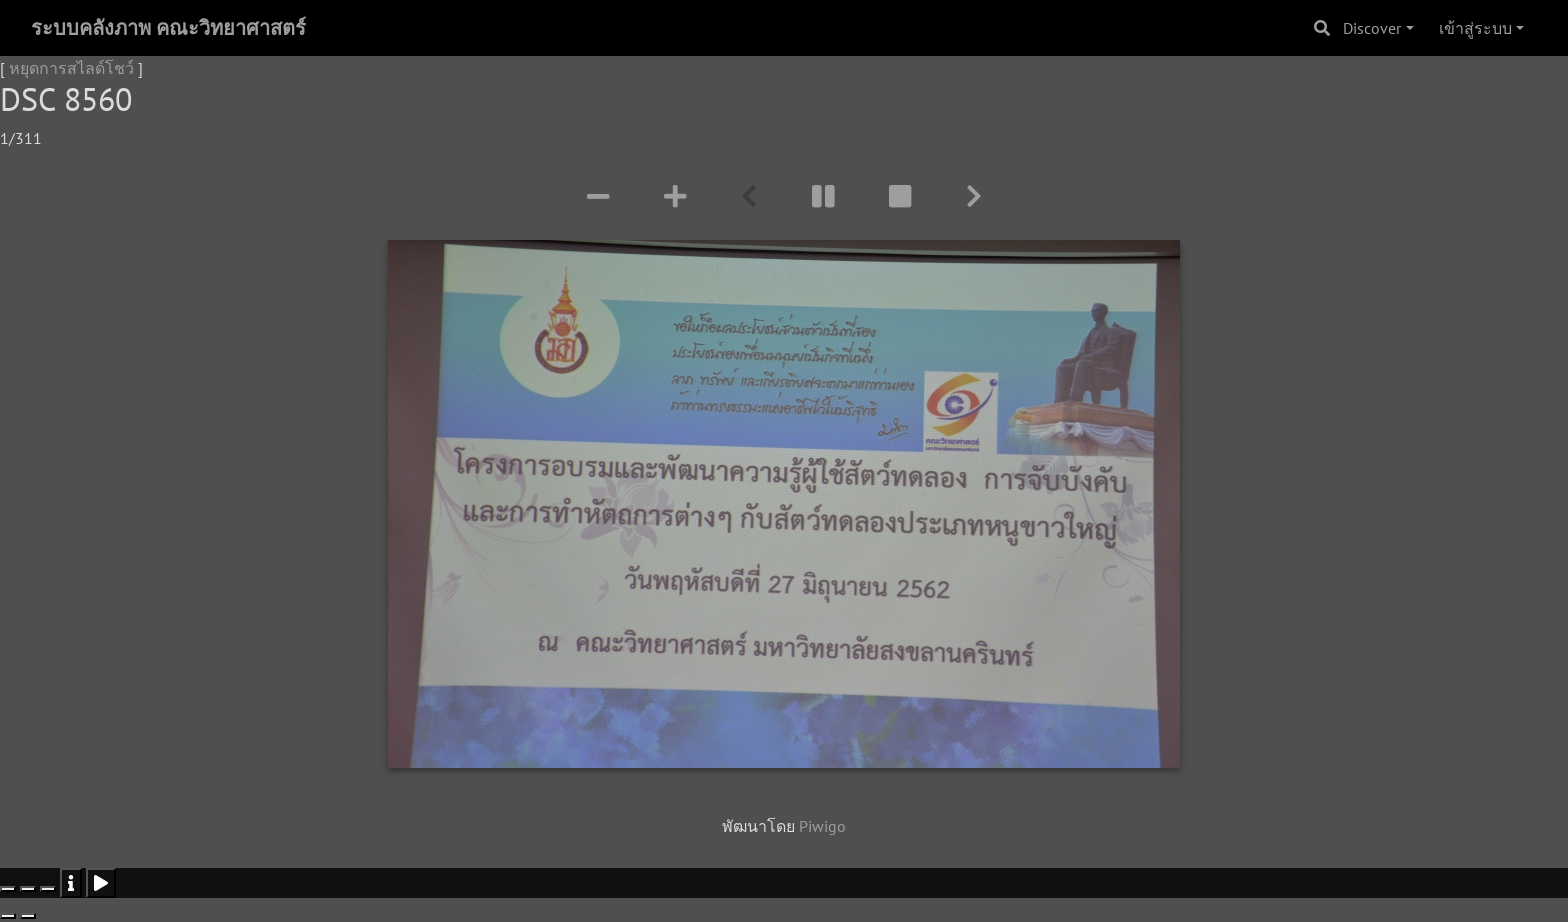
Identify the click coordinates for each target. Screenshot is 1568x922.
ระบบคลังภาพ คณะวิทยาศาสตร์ (168, 28)
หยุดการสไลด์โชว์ (71, 68)
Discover (1372, 28)
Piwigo (822, 826)
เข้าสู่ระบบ (1475, 28)
